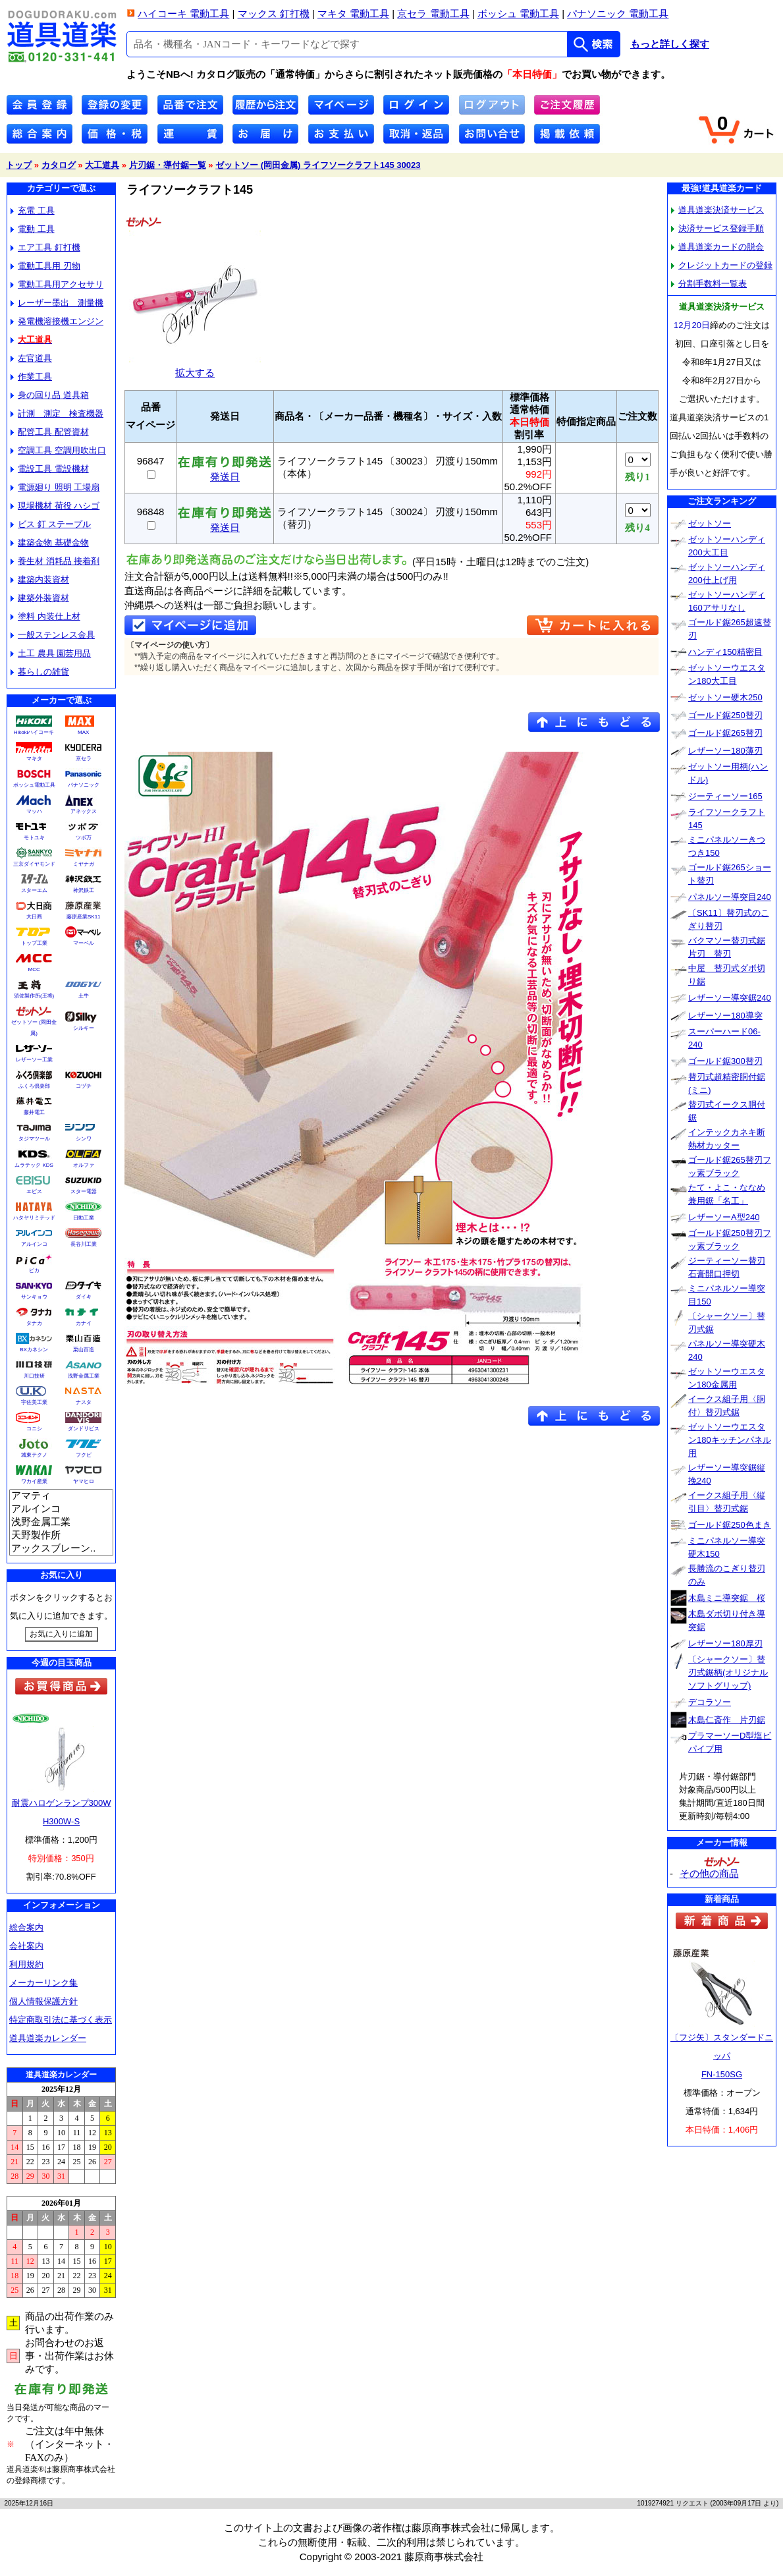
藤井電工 (34, 1112)
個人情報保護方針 (43, 2001)
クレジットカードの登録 (721, 265)
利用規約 (26, 1964)
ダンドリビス (83, 1429)
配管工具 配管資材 (50, 432)
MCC (34, 969)
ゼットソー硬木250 (725, 697)
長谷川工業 (83, 1244)
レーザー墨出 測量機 (57, 303)
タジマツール (34, 1139)
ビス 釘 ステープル (51, 524)
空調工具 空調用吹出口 (58, 450)
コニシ (34, 1429)
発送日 (225, 472)
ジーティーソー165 (725, 796)
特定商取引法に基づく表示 (60, 2020)
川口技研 (34, 1376)
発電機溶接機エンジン (57, 321)
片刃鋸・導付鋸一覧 (167, 165)
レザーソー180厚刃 (725, 1643)
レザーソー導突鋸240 (729, 998)
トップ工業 (34, 943)
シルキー (83, 1028)
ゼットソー (709, 523)
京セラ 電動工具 (433, 13)
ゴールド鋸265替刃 (725, 733)
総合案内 (26, 1927)
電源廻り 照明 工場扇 (55, 487)
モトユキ (34, 838)
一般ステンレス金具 (53, 635)
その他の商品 (709, 1873)
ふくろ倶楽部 (34, 1086)
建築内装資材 (40, 579)
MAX (83, 732)
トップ (19, 165)
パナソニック (83, 785)
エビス (34, 1191)
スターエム (34, 890)
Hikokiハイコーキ (34, 732)
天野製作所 (61, 1535)
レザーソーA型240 (723, 1217)
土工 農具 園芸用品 (51, 653)
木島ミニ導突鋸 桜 (726, 1598)
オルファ (83, 1165)
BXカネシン (34, 1350)
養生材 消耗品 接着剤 (55, 561)
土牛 (83, 996)
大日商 (34, 917)
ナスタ (84, 1402)
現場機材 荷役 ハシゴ (55, 506)
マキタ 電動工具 (353, 13)
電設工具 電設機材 (50, 469)
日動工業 (83, 1218)
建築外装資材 (40, 598)
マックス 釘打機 (274, 13)
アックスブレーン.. (61, 1548)
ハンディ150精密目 (725, 652)
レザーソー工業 (34, 1060)
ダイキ (84, 1297)
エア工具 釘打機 (45, 247)
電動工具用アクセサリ (57, 284)
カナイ (84, 1323)
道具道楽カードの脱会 (717, 247)
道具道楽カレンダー (47, 2038)
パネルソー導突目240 (729, 897)
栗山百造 (83, 1350)
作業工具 (31, 376)
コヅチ (84, 1086)
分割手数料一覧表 (709, 284)
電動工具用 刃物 (45, 266)
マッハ (34, 811)
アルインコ (34, 1244)
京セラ (84, 759)
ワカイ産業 (34, 1481)
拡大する (195, 367)
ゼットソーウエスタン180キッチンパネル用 (729, 1440)
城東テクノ (34, 1455)
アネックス (83, 811)
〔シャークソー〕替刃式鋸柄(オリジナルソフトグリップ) (728, 1672)
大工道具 (102, 165)
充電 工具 (33, 210)
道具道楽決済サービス (717, 210)
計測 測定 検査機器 (57, 413)
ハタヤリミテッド (34, 1218)
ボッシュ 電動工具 (518, 13)
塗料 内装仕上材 (45, 616)
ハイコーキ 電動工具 (183, 13)
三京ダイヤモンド (34, 864)
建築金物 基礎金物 (50, 542)
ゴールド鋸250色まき (729, 1525)
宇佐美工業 (34, 1402)
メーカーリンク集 (43, 1983)
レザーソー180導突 (725, 1016)
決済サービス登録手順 (717, 228)
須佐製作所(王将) (34, 996)
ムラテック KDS (33, 1165)
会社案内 (26, 1946)
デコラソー (709, 1702)
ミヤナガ (83, 864)
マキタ (34, 759)
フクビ (84, 1455)
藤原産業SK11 (84, 917)
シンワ (84, 1139)
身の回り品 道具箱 (50, 395)
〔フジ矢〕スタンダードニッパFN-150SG (721, 2055)
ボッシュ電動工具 (34, 785)
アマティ (61, 1496)
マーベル (83, 943)
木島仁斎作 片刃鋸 (726, 1720)
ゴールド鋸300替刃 (725, 1061)
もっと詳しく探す (669, 44)
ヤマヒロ (83, 1481)
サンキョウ (34, 1297)
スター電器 (83, 1191)
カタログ (58, 165)
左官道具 (31, 358)
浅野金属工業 (83, 1376)
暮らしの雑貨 (40, 672)
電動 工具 (33, 229)
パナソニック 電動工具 (617, 13)
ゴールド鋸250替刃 (725, 715)
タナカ (34, 1323)
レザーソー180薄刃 (725, 751)
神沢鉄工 (83, 890)
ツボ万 (84, 838)
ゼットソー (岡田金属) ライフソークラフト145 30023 (317, 165)
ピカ (34, 1271)
